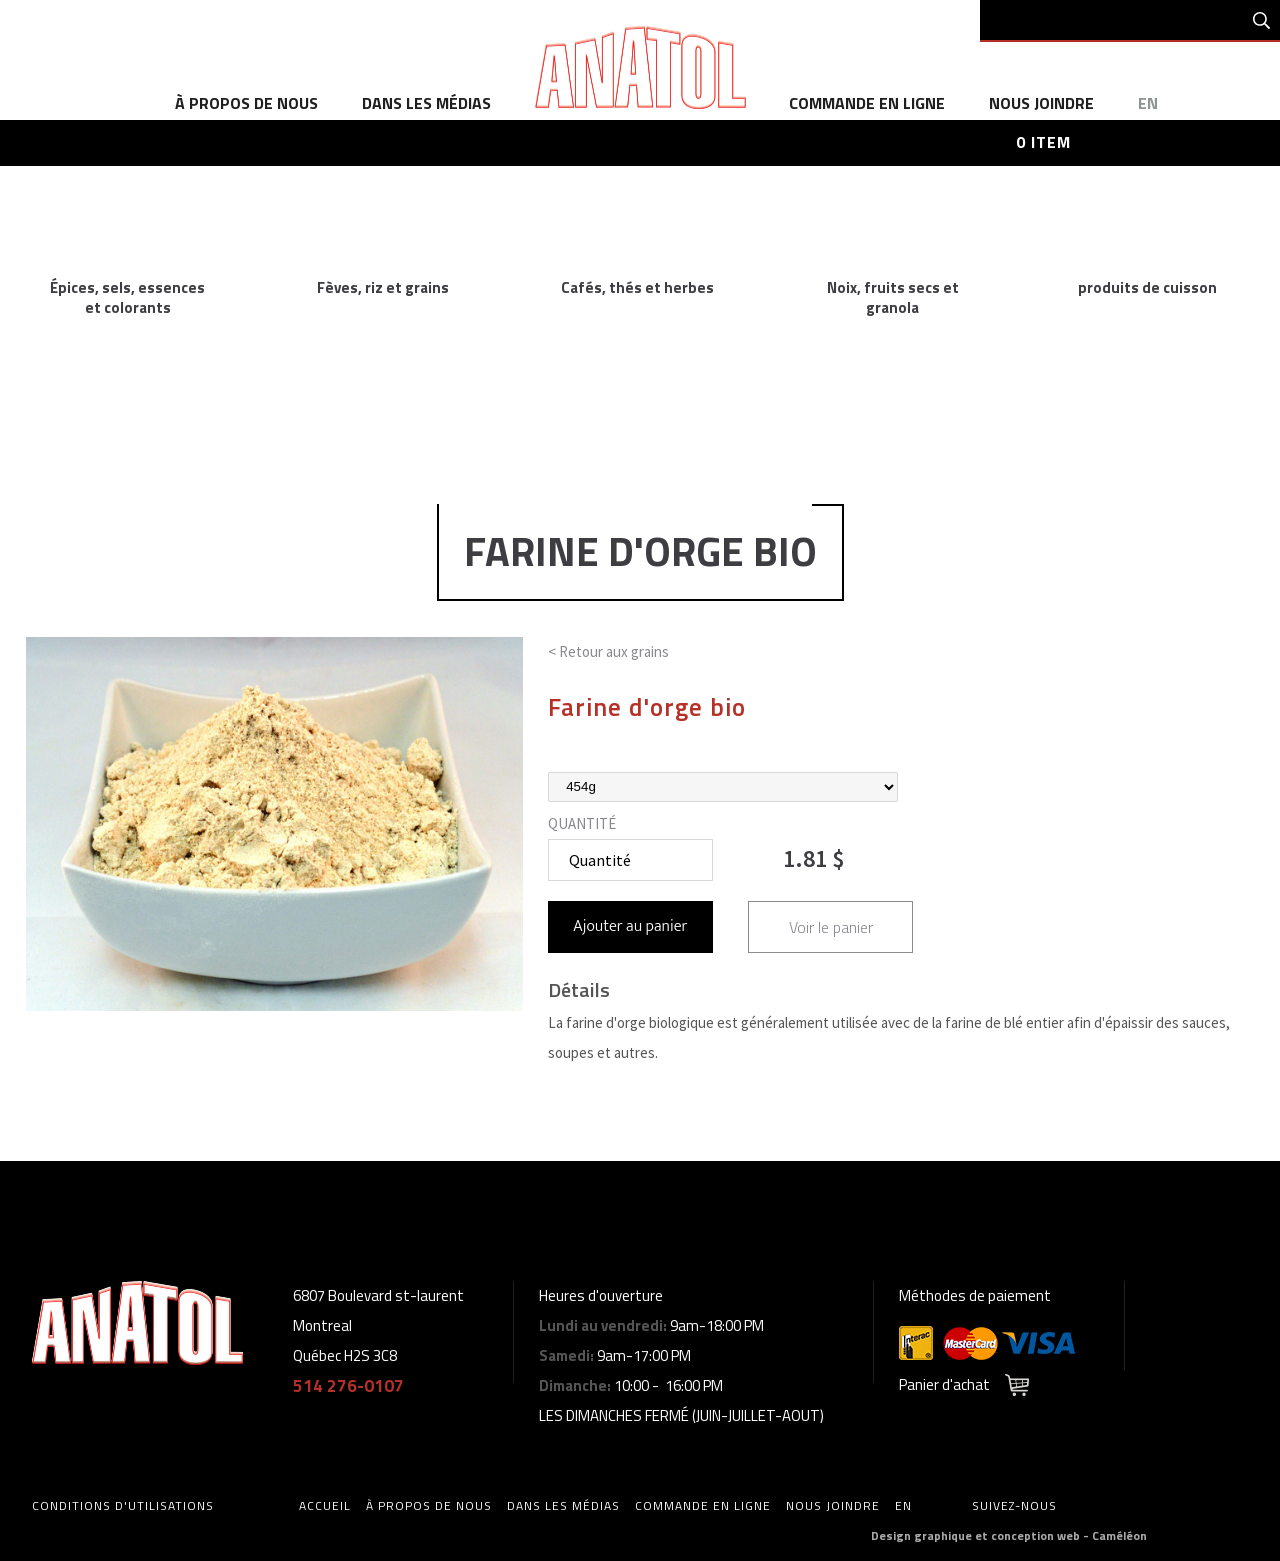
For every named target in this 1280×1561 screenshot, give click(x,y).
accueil (325, 1505)
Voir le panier (831, 927)
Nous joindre (1041, 103)
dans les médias (426, 103)
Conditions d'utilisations (123, 1505)
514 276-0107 (348, 1386)
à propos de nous (246, 103)
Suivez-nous (1014, 1505)
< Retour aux (608, 651)
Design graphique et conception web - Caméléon (1009, 1535)
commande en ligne (867, 103)
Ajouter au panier (630, 926)
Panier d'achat (944, 1384)
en (1148, 103)
